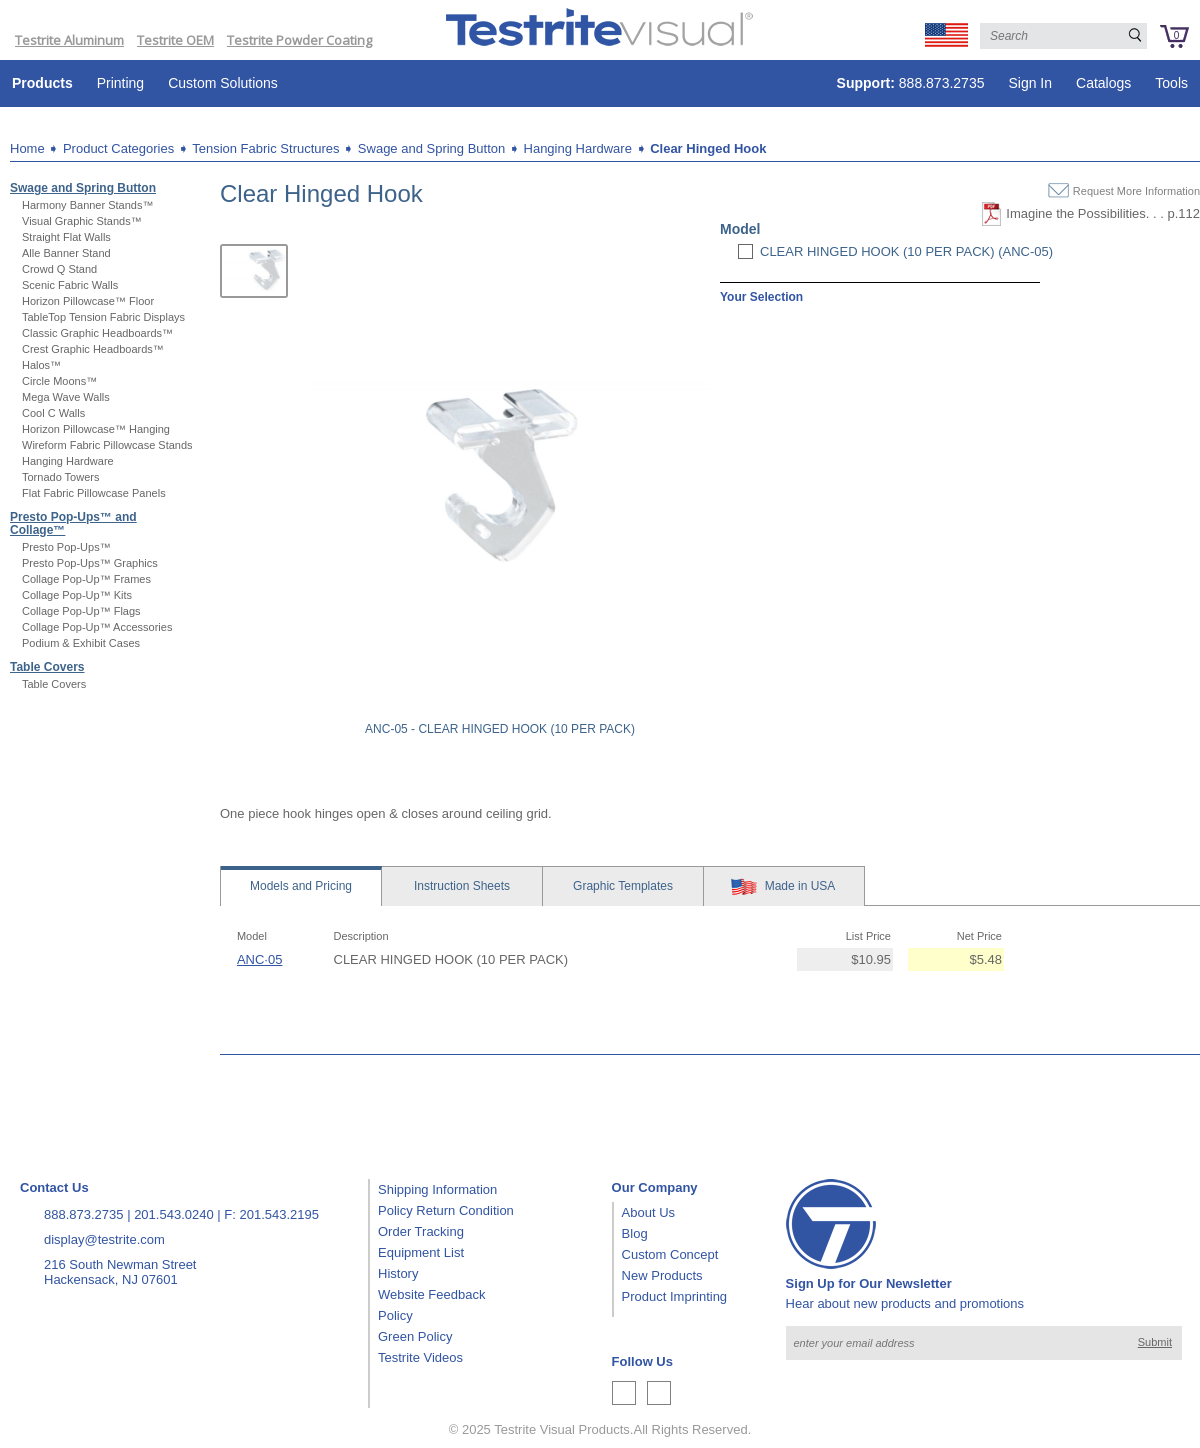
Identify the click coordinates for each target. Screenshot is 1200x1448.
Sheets (462, 886)
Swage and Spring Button (431, 148)
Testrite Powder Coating (299, 40)
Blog (635, 1233)
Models (301, 886)
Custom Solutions (223, 83)
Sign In (1030, 83)
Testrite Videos (420, 1357)
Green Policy (415, 1336)
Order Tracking (421, 1231)
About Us (648, 1212)
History (398, 1273)
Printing (120, 83)
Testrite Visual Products (562, 1429)
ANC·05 (260, 959)
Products (42, 83)
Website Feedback (431, 1294)
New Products (662, 1275)
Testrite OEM (175, 40)
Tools (1171, 83)
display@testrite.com (104, 1239)
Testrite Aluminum (69, 40)
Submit (1155, 1342)
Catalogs (1103, 83)
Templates (623, 886)
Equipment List (421, 1252)
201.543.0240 (174, 1214)
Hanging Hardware (578, 148)
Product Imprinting (675, 1296)
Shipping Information (437, 1189)
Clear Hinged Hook (708, 148)
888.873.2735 (911, 83)
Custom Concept (670, 1254)
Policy (395, 1315)
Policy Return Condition (446, 1210)
